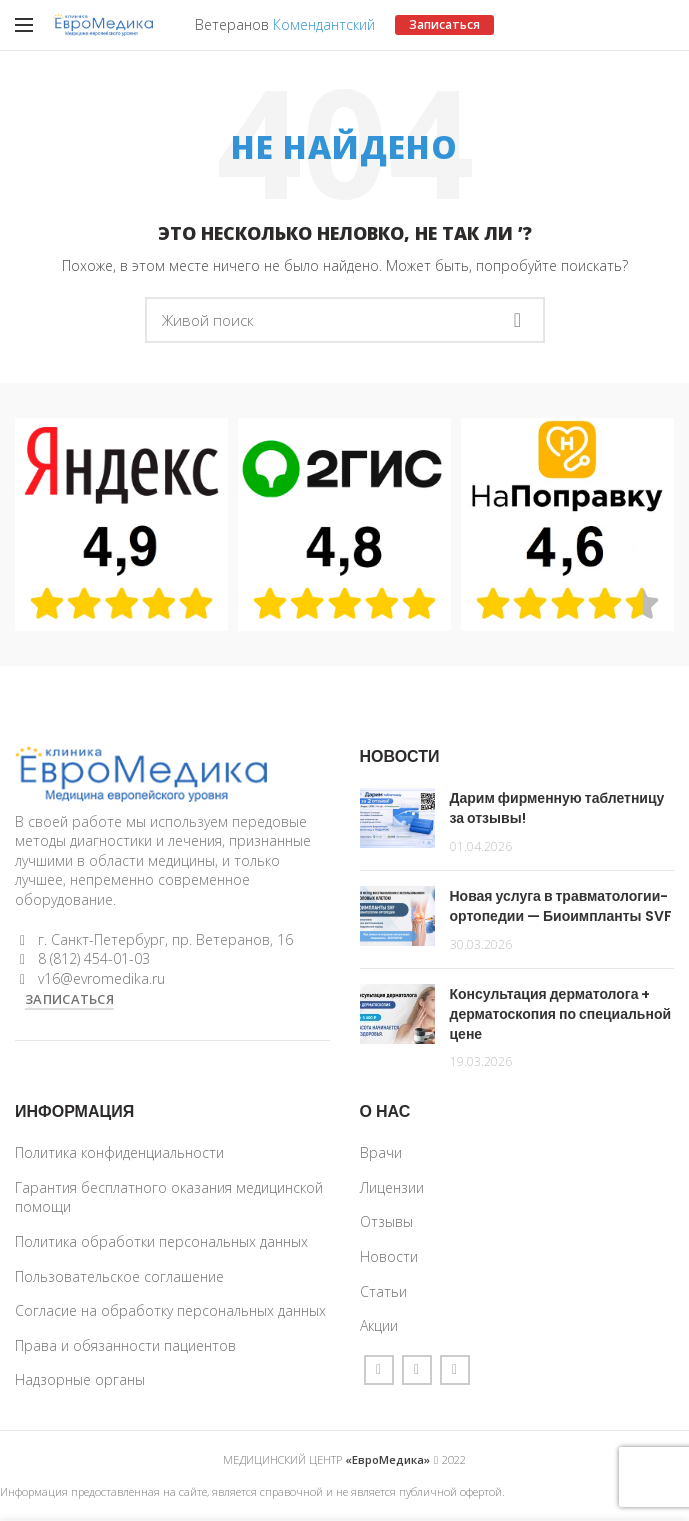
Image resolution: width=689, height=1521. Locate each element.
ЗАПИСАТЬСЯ (69, 999)
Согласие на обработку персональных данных (170, 1310)
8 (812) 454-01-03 (94, 958)
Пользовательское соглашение (119, 1276)
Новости (389, 1256)
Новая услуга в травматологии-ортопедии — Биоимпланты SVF (561, 906)
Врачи (381, 1152)
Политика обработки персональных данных (161, 1241)
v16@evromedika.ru (101, 978)
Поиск (518, 320)
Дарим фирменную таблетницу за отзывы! (557, 808)
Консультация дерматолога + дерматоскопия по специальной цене (561, 1013)
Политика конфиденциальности (119, 1152)
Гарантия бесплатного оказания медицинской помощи (169, 1197)
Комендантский (324, 24)
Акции (379, 1325)
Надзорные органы (80, 1379)
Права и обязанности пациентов (125, 1345)
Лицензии (392, 1187)
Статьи (383, 1291)
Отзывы (386, 1221)
